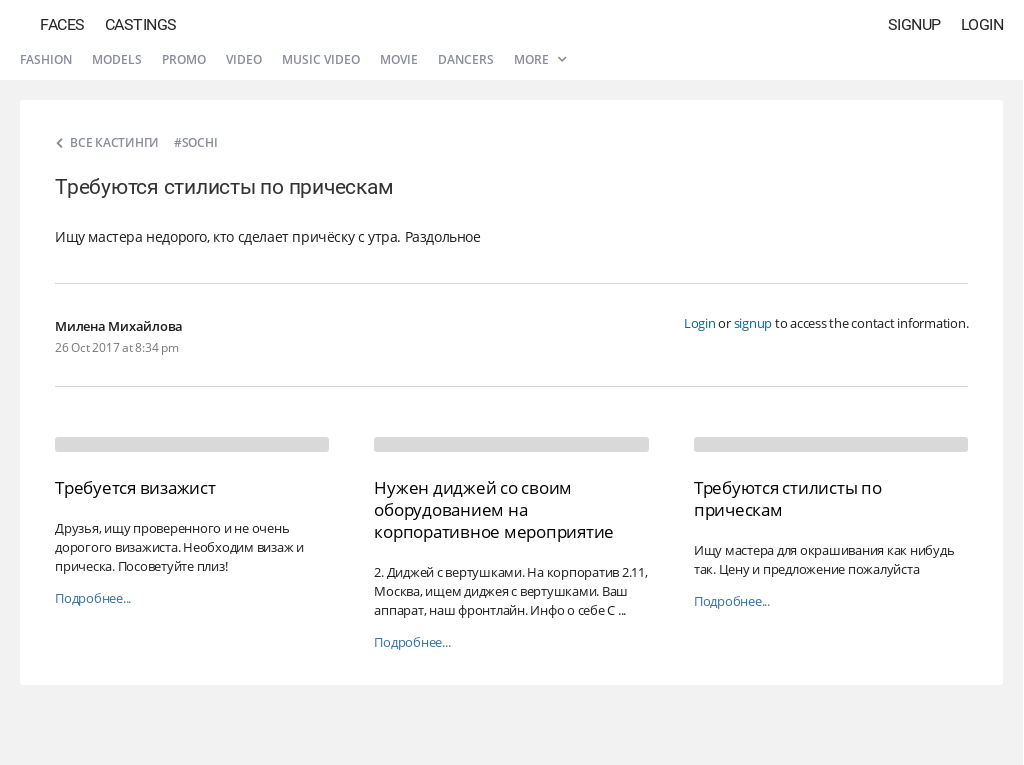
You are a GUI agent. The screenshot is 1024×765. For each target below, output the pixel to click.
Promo (184, 59)
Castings (141, 24)
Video (244, 59)
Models (117, 59)
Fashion (46, 59)
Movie (399, 59)
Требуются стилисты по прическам (788, 498)
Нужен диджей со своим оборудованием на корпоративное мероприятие (494, 509)
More (540, 59)
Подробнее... (93, 598)
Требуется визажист (135, 487)
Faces (62, 24)
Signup (914, 24)
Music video (321, 59)
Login (982, 24)
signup (753, 323)
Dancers (466, 59)
